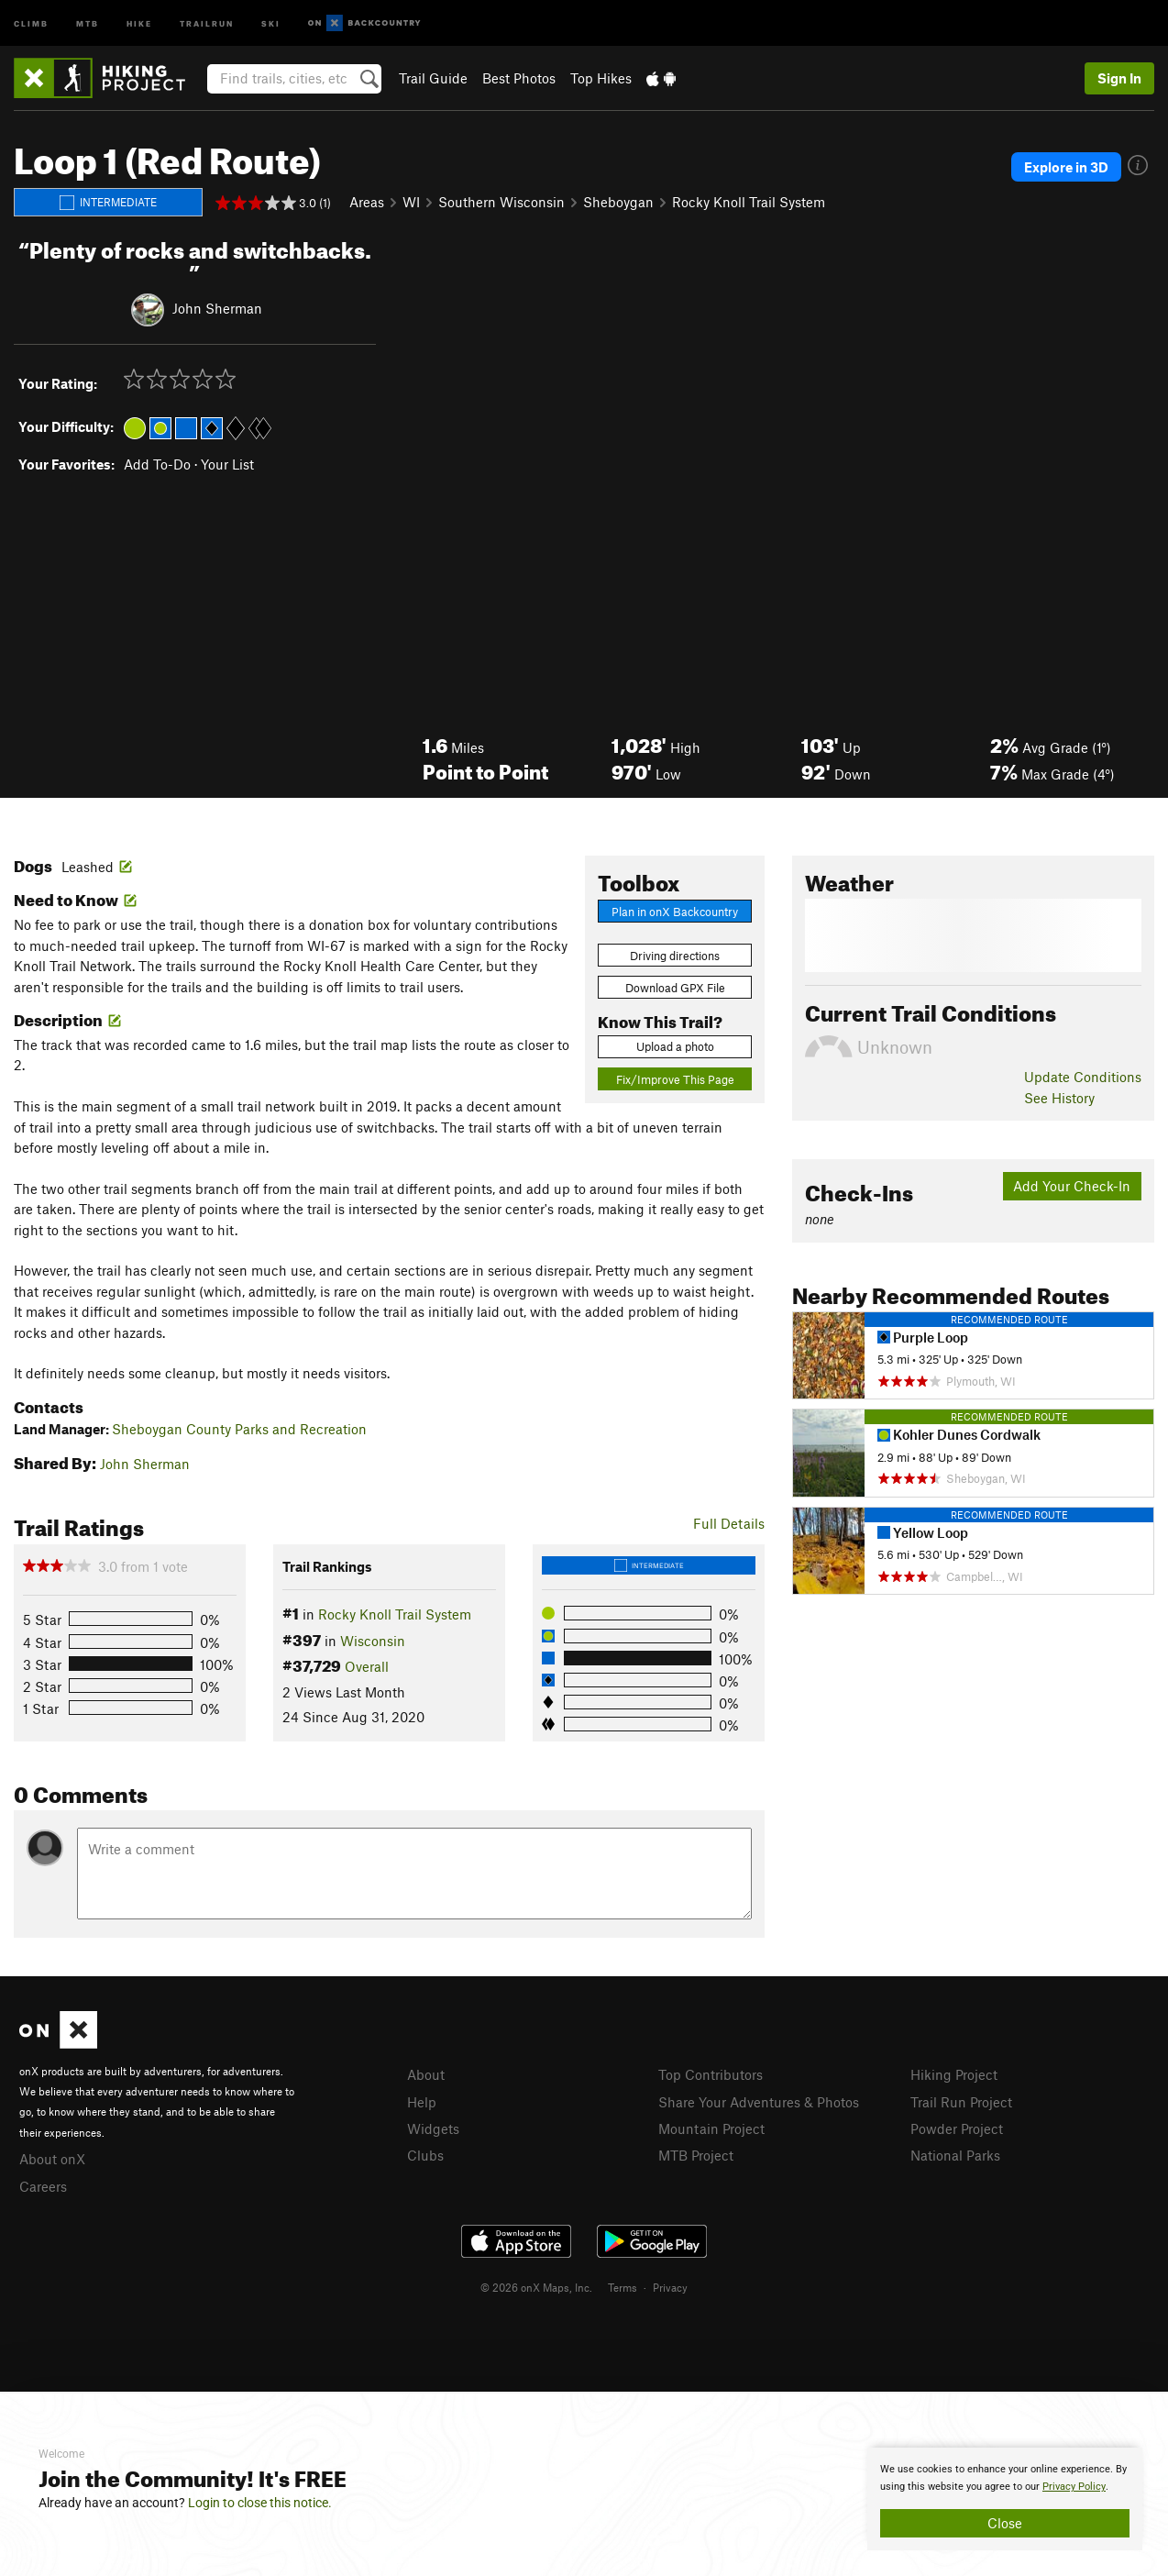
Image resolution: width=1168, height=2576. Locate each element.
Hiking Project (953, 2074)
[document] (1004, 2498)
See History (1059, 1097)
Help (421, 2102)
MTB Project (695, 2155)
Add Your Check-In (1071, 1185)
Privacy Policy (1074, 2487)
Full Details (729, 1523)
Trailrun (207, 22)
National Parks (955, 2155)
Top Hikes (601, 78)
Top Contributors (710, 2074)
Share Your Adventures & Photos (758, 2102)
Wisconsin (372, 1640)
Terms (622, 2287)
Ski (271, 22)
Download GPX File (675, 987)
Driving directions (675, 955)
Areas (366, 201)
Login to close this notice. (260, 2502)
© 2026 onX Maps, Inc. (536, 2287)
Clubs (425, 2155)
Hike (139, 22)
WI (411, 201)
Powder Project (956, 2128)
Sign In (1119, 78)
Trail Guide (433, 78)
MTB (87, 22)
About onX (52, 2158)
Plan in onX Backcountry (675, 911)
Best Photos (519, 78)
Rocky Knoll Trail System (748, 201)
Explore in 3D (1066, 167)
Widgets (433, 2128)
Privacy (670, 2287)
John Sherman (217, 307)
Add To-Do (157, 464)
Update (1082, 1076)
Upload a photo (675, 1046)
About (426, 2074)
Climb (31, 22)
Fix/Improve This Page (675, 1079)
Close (1004, 2523)
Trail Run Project (961, 2102)
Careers (43, 2186)
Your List (227, 464)
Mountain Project (711, 2128)
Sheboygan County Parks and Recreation (239, 1429)
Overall (367, 1666)
